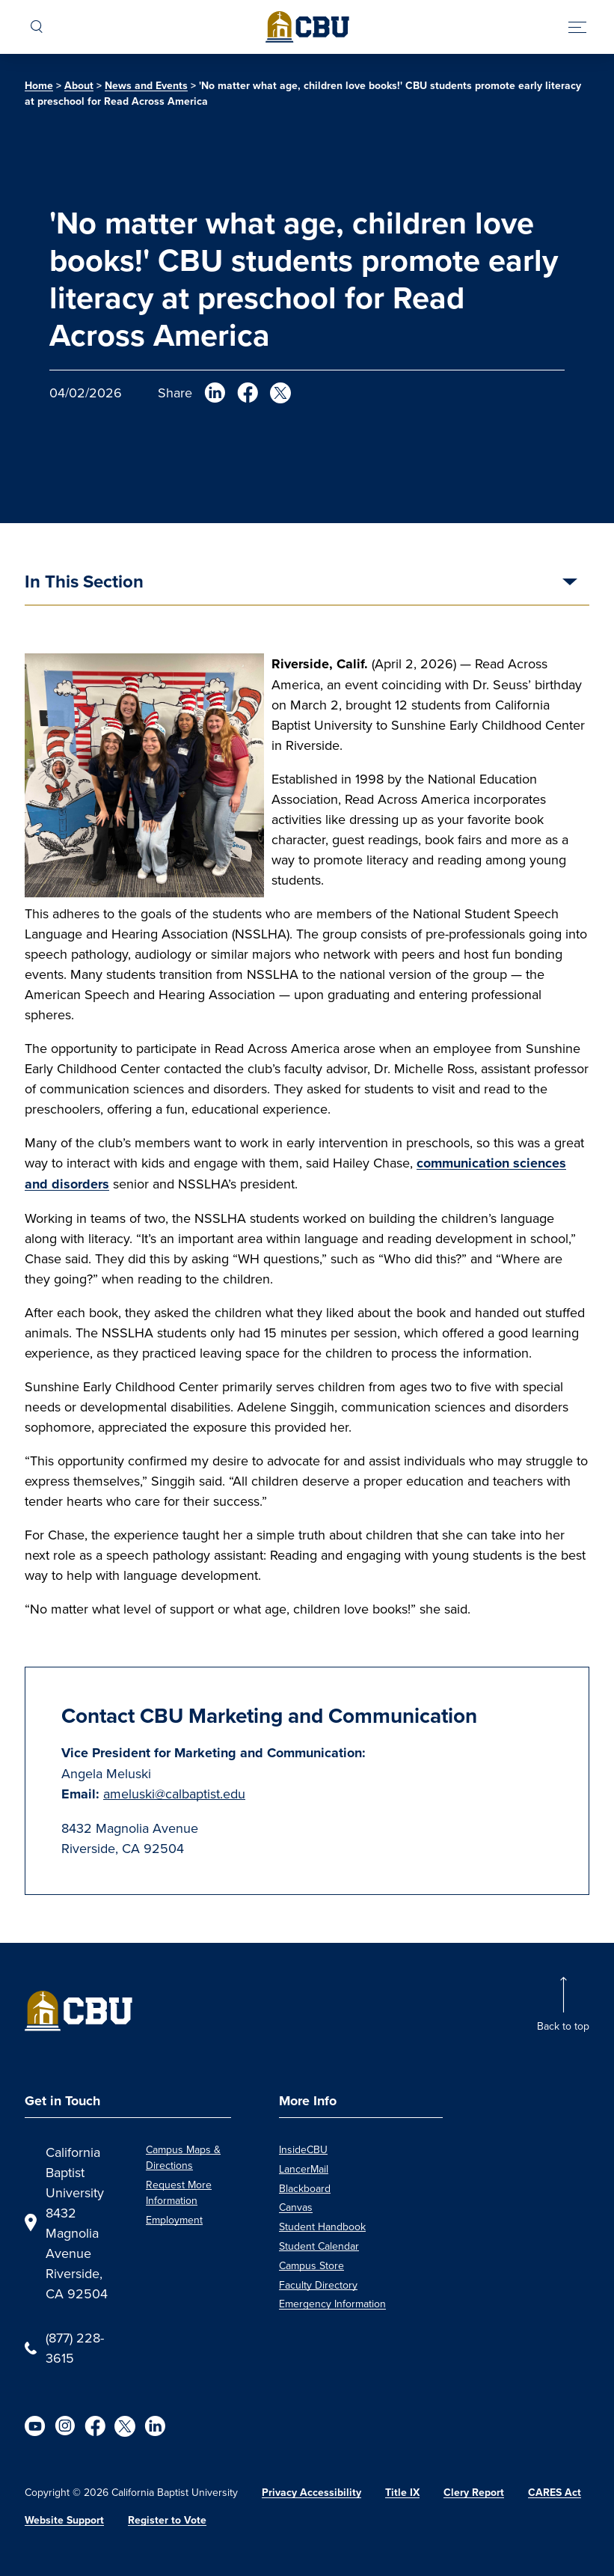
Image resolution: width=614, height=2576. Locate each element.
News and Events (146, 86)
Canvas (296, 2207)
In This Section (84, 583)
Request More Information (179, 2192)
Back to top (563, 2025)
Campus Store (311, 2265)
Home (39, 86)
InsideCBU (303, 2149)
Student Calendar (319, 2245)
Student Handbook (322, 2226)
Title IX (402, 2492)
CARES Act (554, 2492)
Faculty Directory (318, 2284)
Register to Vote (167, 2520)
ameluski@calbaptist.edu (174, 1793)
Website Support (64, 2520)
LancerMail (303, 2168)
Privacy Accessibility (311, 2492)
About (78, 86)
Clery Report (473, 2492)
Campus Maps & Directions (183, 2157)
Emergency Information (332, 2303)
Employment (174, 2219)
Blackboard (305, 2188)
